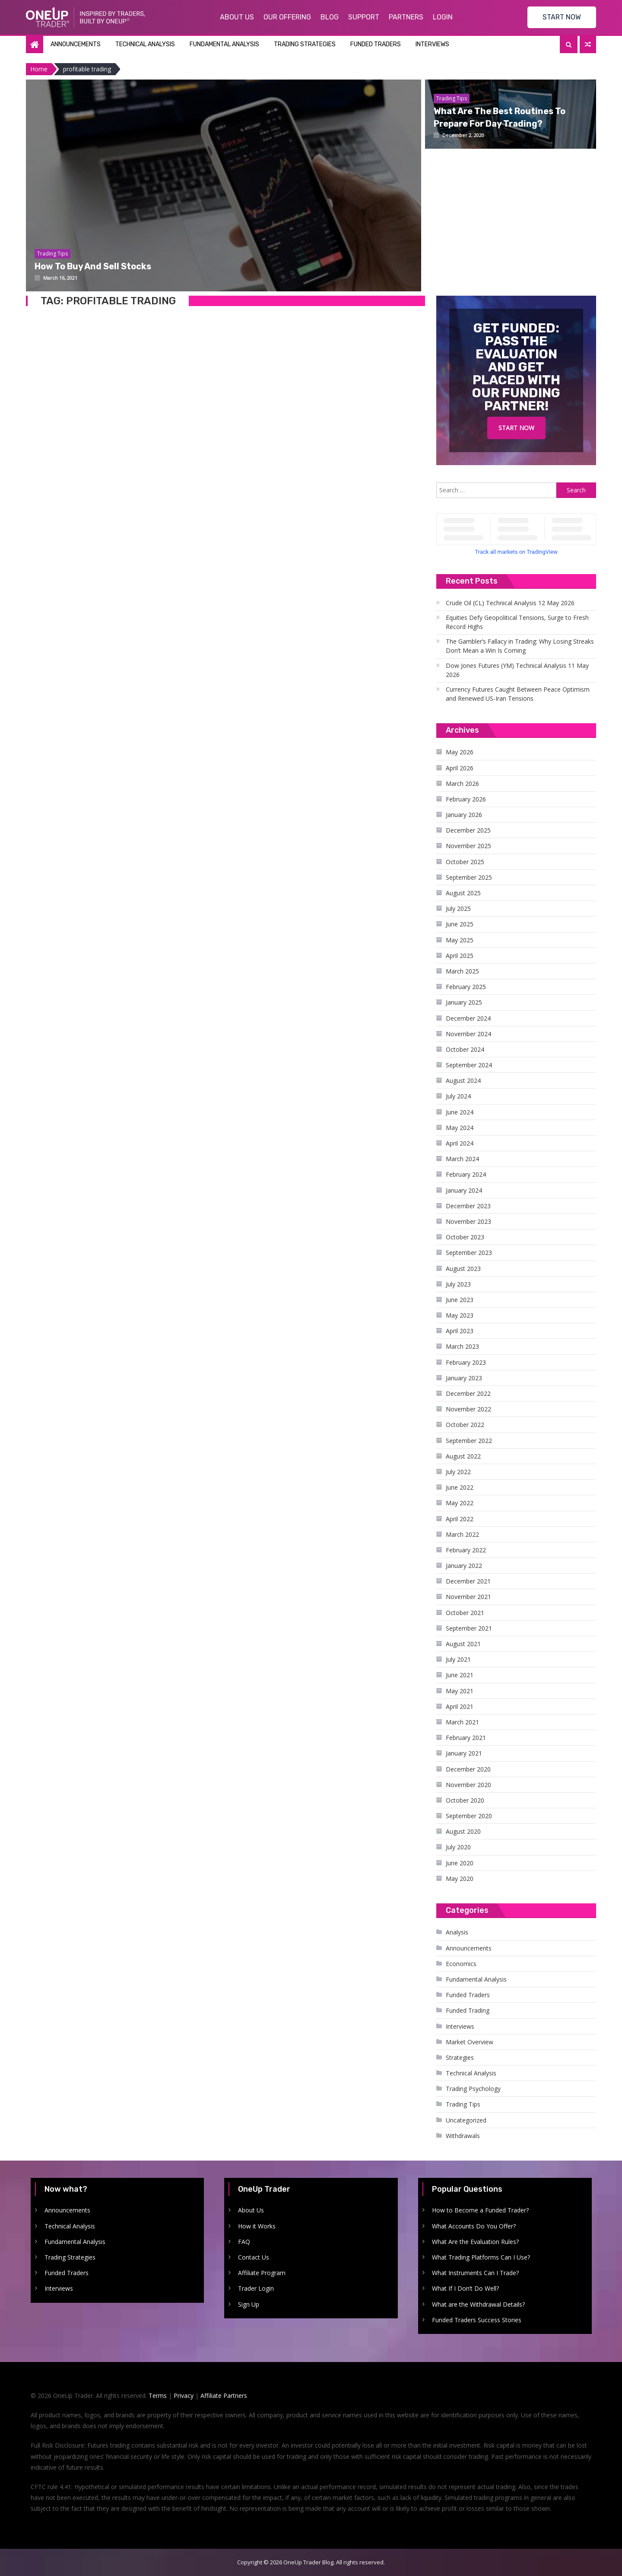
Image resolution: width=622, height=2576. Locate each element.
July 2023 (458, 1284)
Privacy (184, 2395)
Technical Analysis (145, 44)
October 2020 (465, 1800)
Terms (158, 2395)
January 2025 (464, 1002)
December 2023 (468, 1206)
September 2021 (469, 1628)
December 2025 (468, 830)
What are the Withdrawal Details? (478, 2304)
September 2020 (469, 1816)
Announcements (76, 44)
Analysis (457, 1932)
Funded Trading (467, 2010)
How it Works (257, 2226)
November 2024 (468, 1034)
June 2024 (459, 1112)
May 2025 (459, 940)
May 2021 (459, 1691)
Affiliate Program (262, 2273)
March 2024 (462, 1159)
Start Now (516, 428)
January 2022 (464, 1565)
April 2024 (459, 1143)
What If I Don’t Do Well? (465, 2288)
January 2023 (464, 1378)
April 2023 (459, 1331)
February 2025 (466, 987)
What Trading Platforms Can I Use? (481, 2257)
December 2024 (468, 1018)
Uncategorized (466, 2120)
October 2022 (465, 1424)
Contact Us (253, 2257)
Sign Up (248, 2304)
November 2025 (468, 846)
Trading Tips (463, 2104)
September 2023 (469, 1252)
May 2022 (459, 1503)
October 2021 (465, 1613)
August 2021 (463, 1644)
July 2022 (458, 1472)
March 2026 (462, 783)
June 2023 (459, 1300)
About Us (237, 17)
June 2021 (459, 1675)
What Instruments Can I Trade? (475, 2273)
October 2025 (465, 862)
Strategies (460, 2057)
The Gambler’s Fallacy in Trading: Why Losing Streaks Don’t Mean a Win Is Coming (520, 645)
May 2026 (459, 752)
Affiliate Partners (223, 2395)
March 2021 (462, 1722)
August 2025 (463, 893)
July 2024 (458, 1096)
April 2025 (459, 955)
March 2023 (462, 1346)
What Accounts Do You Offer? (474, 2226)
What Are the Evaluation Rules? (475, 2242)
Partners (406, 17)
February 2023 (466, 1362)
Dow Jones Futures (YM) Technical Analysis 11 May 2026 (517, 670)
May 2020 (459, 1878)
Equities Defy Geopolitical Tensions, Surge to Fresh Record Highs (517, 622)
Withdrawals (463, 2136)
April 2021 (459, 1706)
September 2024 (469, 1065)
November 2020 (468, 1785)
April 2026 (459, 768)
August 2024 (463, 1080)
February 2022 (466, 1550)
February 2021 (466, 1737)
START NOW (562, 17)
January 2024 (464, 1190)
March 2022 (462, 1534)
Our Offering (287, 17)
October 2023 (465, 1237)
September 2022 (469, 1440)
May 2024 (459, 1128)
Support (363, 17)
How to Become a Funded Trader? (480, 2210)
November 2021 (468, 1597)
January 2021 (464, 1753)
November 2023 (468, 1221)
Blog (330, 17)
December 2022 (468, 1393)
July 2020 (458, 1847)
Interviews (432, 44)
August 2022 (463, 1456)
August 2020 (463, 1831)
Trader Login (256, 2288)
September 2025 (469, 877)
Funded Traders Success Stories (476, 2320)
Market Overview (469, 2042)
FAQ (244, 2242)
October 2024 (465, 1049)
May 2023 (459, 1315)
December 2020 (468, 1769)
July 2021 (458, 1659)
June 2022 (459, 1487)
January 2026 (464, 815)
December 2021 (468, 1581)
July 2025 (458, 908)
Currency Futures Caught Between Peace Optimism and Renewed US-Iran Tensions (518, 693)
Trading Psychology (473, 2088)
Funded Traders (375, 44)
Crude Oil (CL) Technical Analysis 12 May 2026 (510, 603)
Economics (461, 1964)
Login (443, 17)
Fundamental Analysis (224, 44)
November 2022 (468, 1409)
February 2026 (466, 799)
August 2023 (463, 1268)
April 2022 (459, 1519)
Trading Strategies (305, 44)
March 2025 (462, 971)
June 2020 (459, 1863)
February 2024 (466, 1174)
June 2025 (459, 924)
